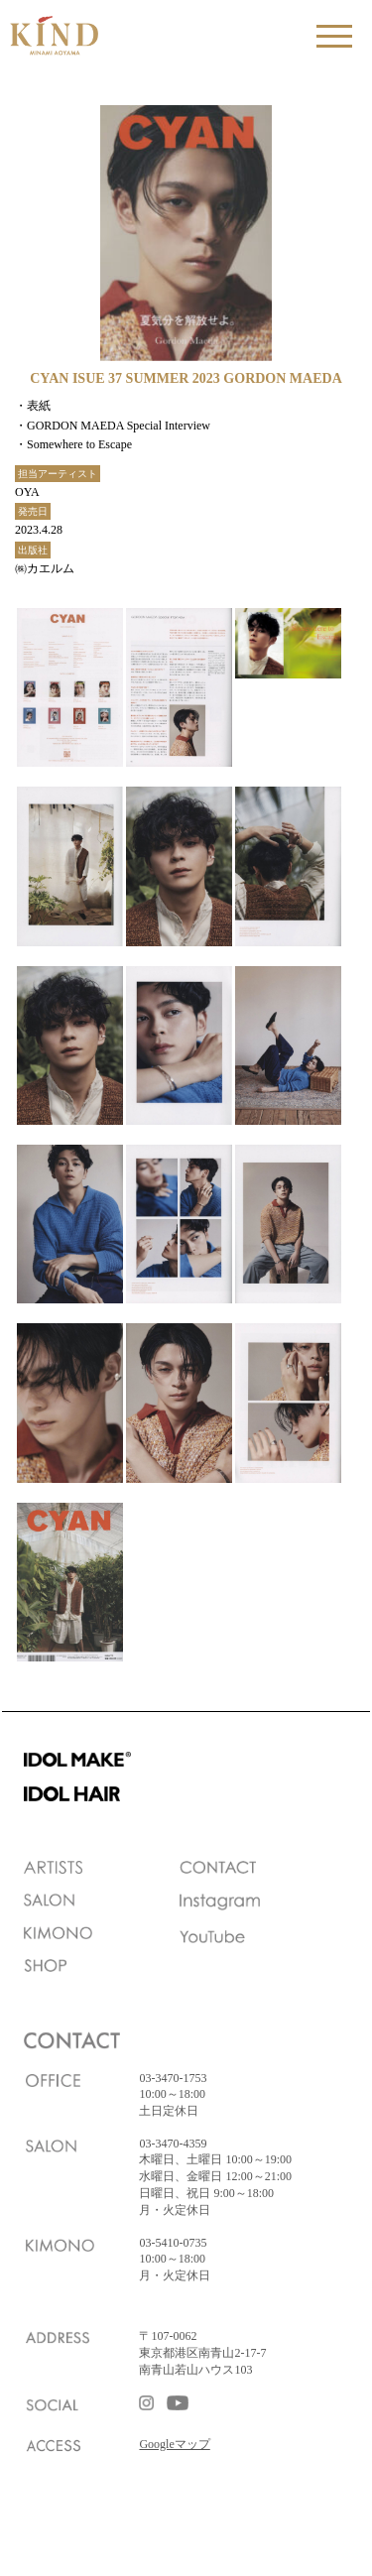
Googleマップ (174, 2444)
